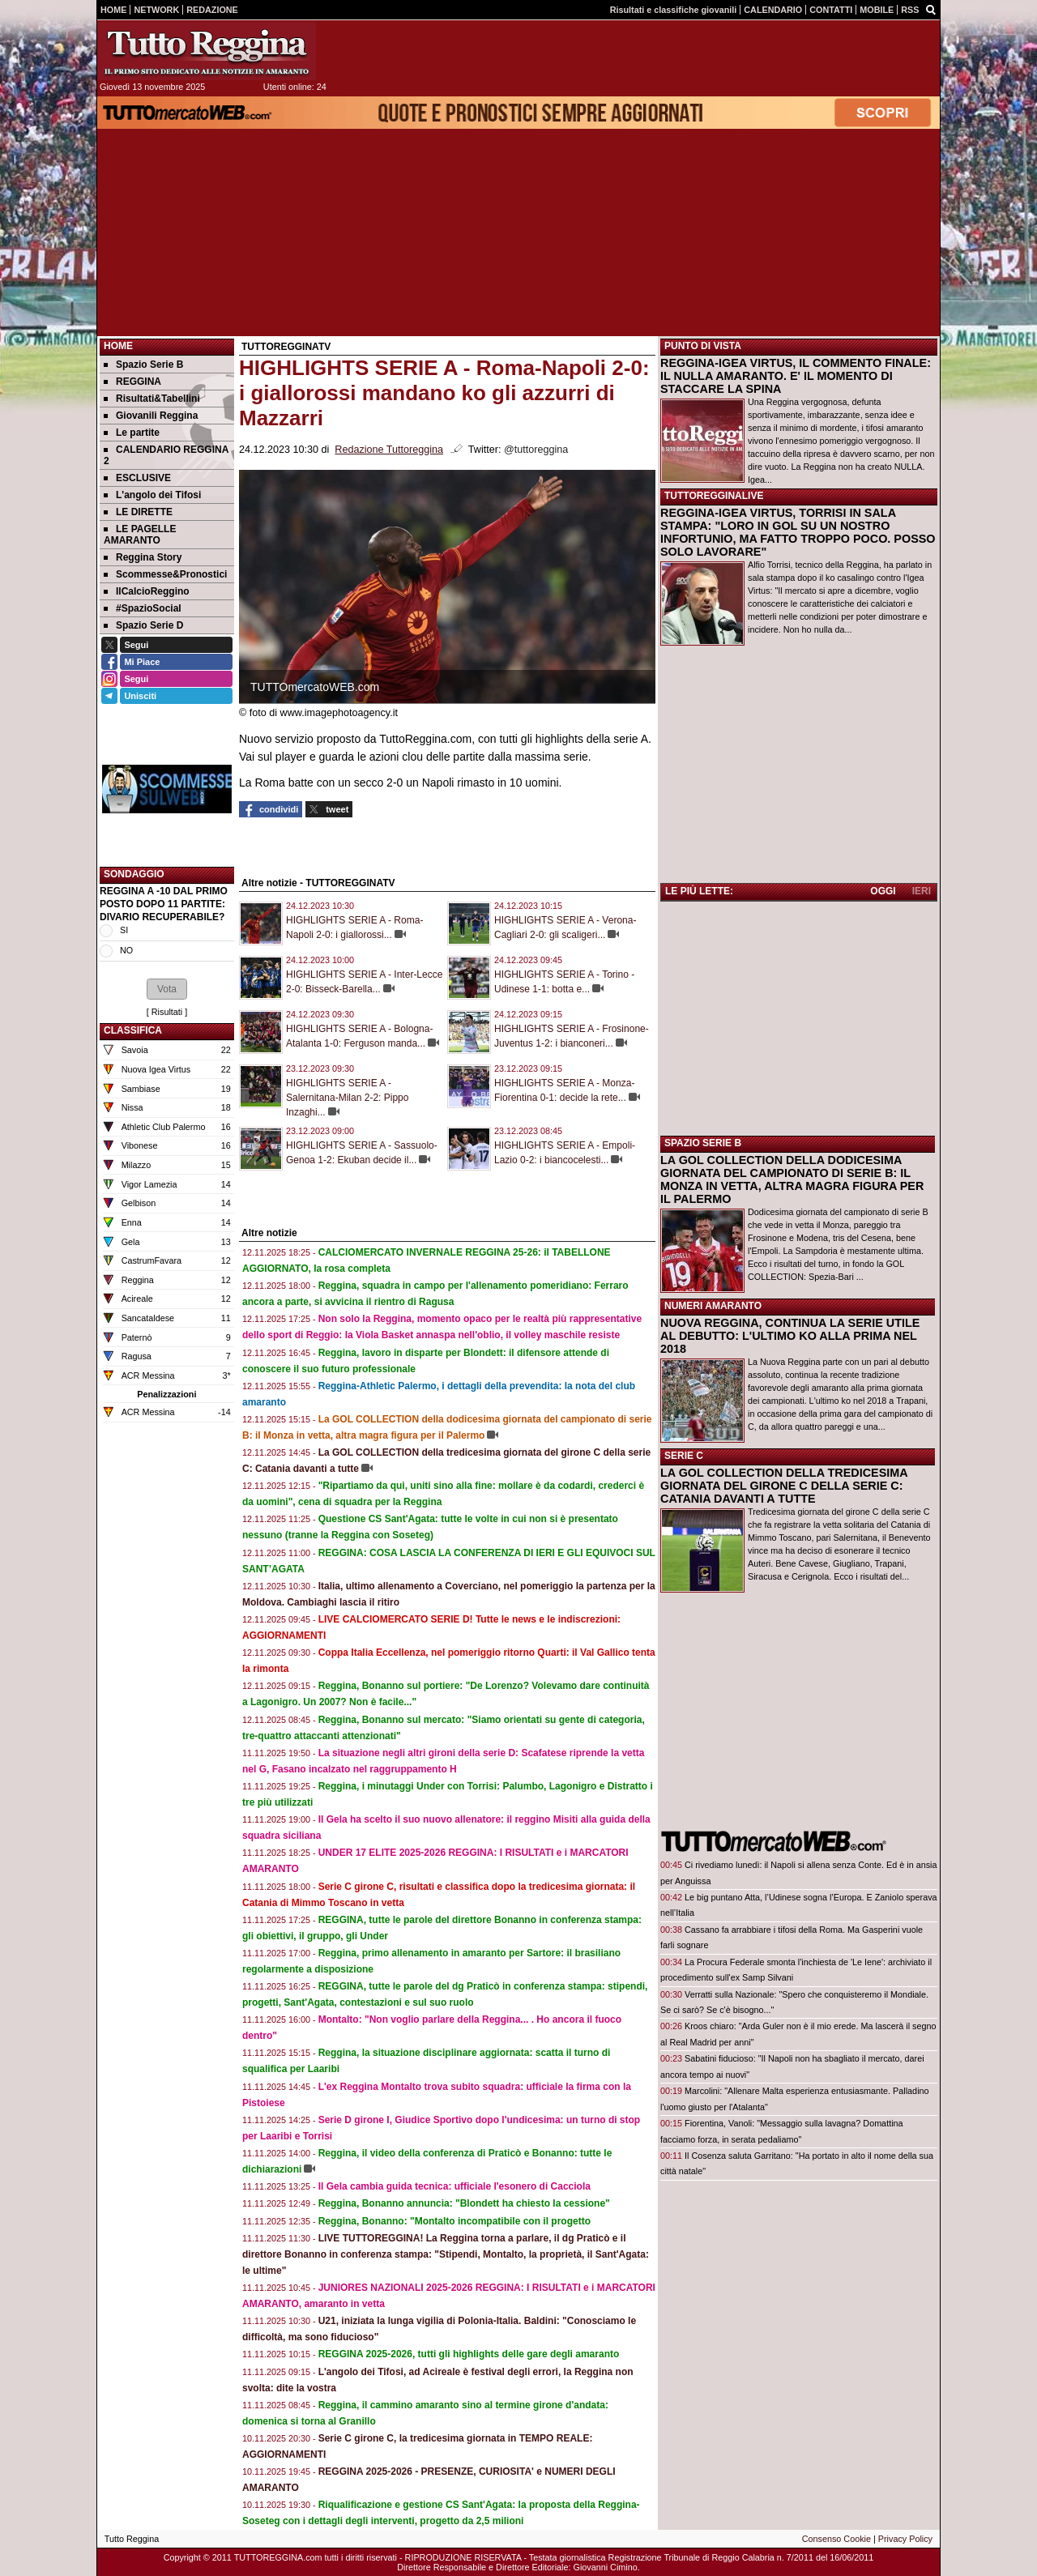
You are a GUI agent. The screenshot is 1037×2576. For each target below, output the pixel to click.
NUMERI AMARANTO (713, 1305)
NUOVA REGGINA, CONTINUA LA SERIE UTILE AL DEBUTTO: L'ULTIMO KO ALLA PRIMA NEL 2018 (790, 1335)
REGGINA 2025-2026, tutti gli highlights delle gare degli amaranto (469, 2354)
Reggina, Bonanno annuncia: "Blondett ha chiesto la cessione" (464, 2203)
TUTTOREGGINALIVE (713, 495)
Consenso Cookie (836, 2539)
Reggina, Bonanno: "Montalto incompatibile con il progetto (454, 2221)
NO (126, 950)
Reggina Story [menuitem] (142, 557)
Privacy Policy (905, 2539)
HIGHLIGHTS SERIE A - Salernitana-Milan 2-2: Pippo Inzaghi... (347, 1097)
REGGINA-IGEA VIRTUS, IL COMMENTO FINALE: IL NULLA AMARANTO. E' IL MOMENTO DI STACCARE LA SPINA (795, 375)
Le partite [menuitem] (132, 432)
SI (124, 930)
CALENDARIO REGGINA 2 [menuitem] (166, 455)
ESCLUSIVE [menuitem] (137, 478)
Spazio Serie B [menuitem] (143, 364)
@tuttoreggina (536, 449)
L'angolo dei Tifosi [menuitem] (152, 495)
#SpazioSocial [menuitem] (142, 608)
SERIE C (683, 1455)
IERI (921, 891)
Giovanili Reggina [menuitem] (151, 415)
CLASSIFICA (133, 1030)
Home (118, 346)
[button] (167, 989)
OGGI (882, 891)
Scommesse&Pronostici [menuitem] (165, 574)
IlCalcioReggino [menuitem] (147, 591)
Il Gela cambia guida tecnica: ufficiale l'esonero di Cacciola (454, 2186)
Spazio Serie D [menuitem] (143, 625)
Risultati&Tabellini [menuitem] (152, 398)
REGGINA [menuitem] (132, 381)
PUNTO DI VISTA (702, 346)
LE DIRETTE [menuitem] (138, 512)
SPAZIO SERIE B (702, 1143)
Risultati (166, 1012)
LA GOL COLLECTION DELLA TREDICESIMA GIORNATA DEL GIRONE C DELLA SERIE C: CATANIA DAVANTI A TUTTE (783, 1485)
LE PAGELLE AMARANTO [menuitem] (140, 534)
